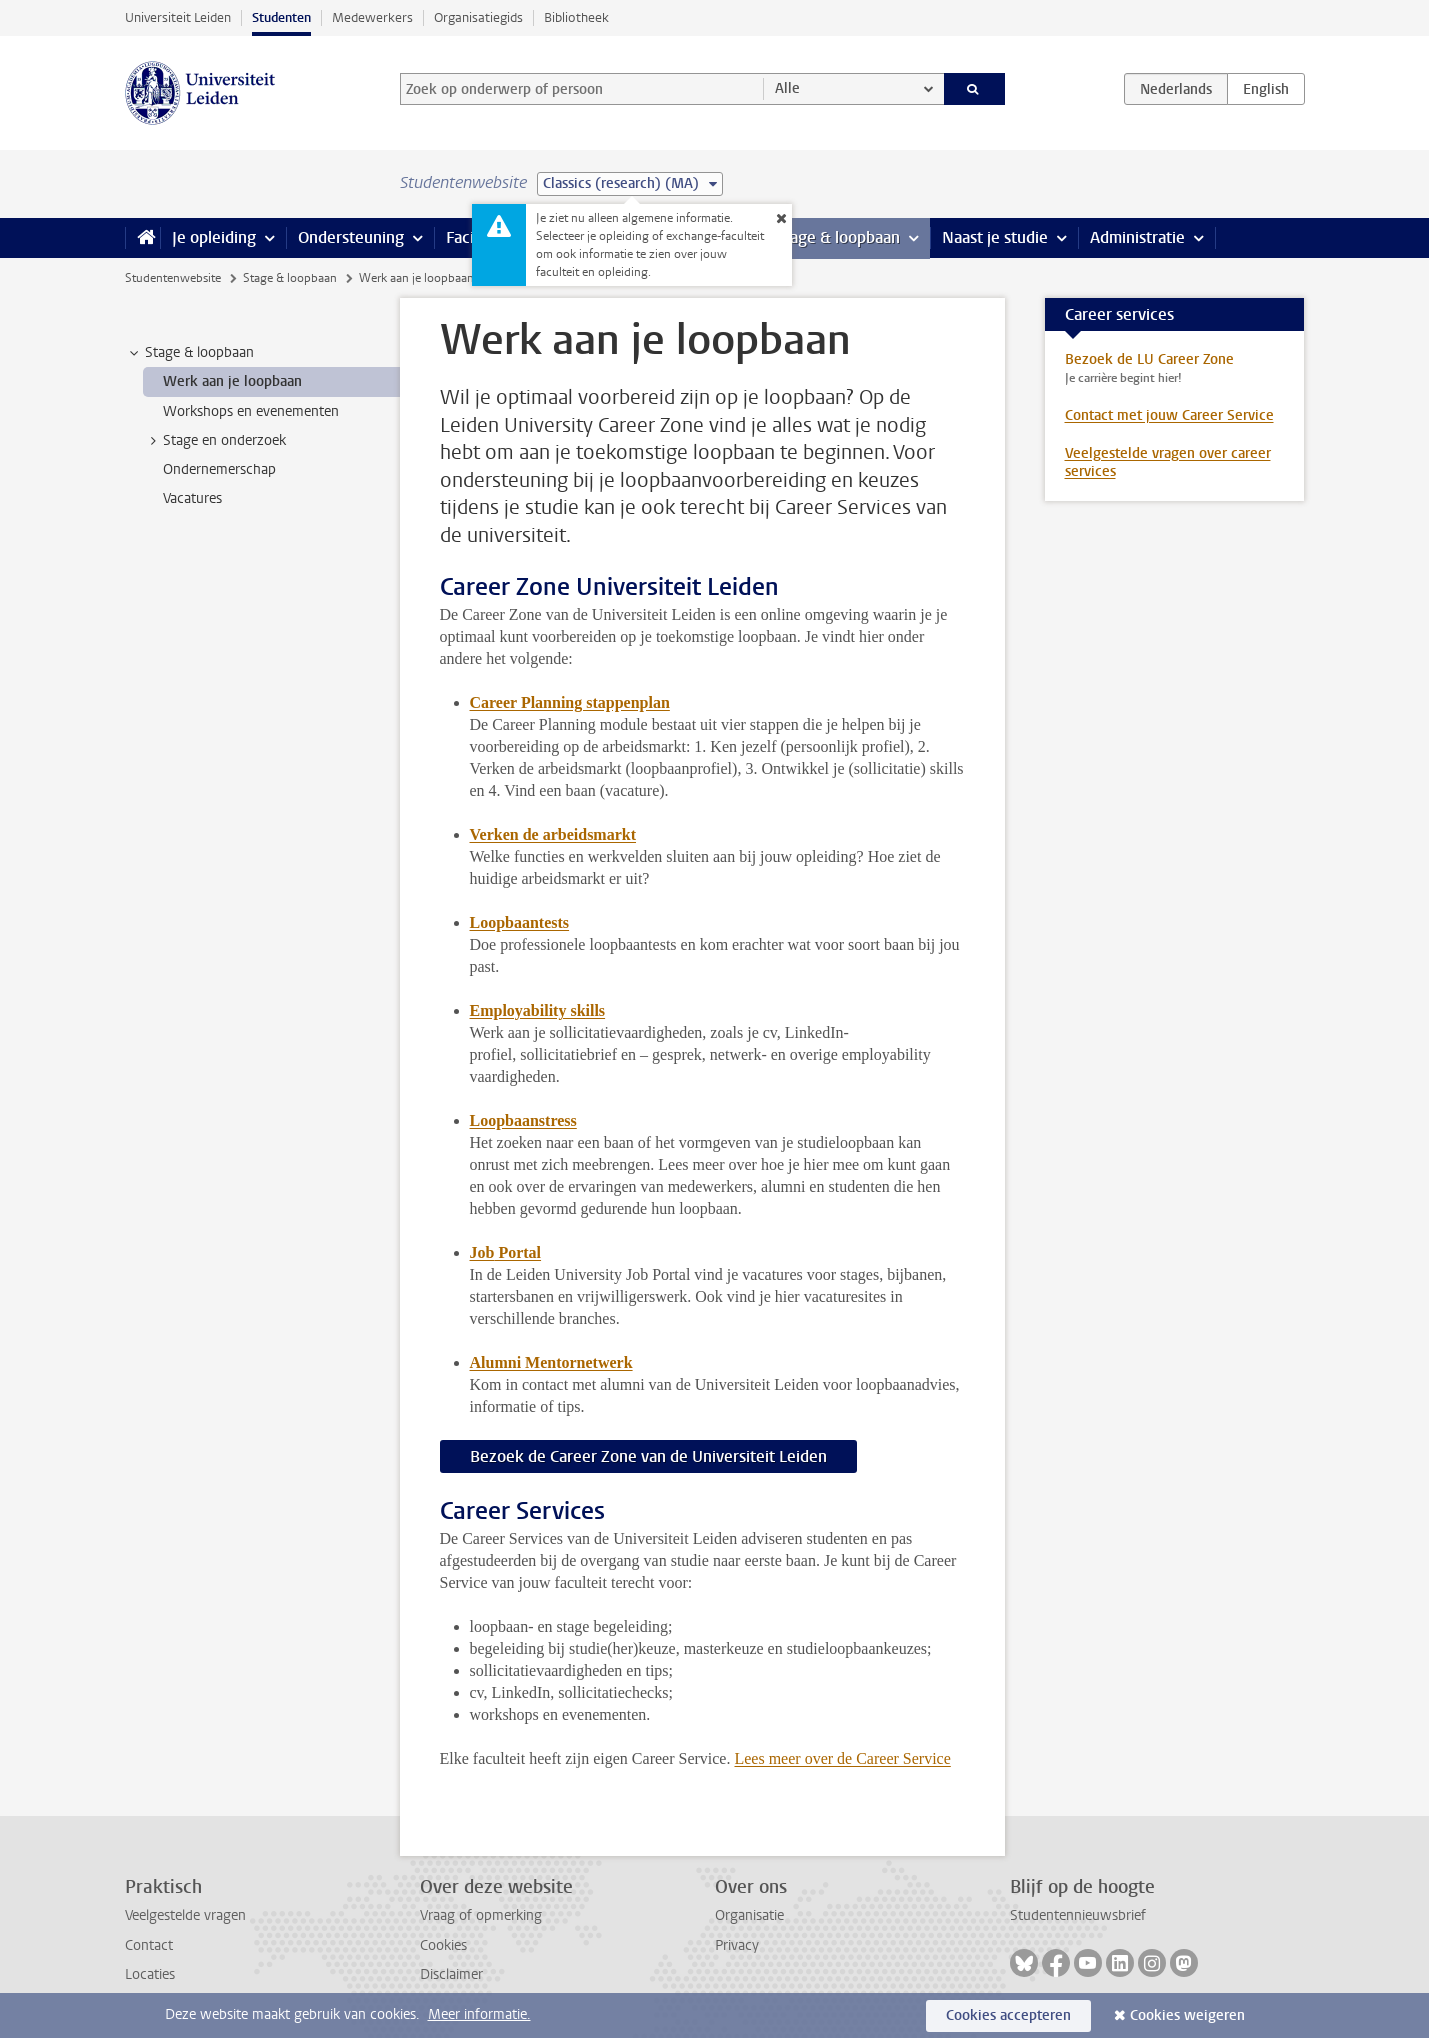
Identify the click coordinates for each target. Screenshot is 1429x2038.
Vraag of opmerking (481, 1915)
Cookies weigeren (1187, 2015)
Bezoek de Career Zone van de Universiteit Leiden (648, 1456)
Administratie (1137, 237)
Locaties (150, 1974)
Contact (149, 1945)
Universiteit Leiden (178, 17)
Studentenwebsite (173, 278)
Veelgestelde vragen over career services (1168, 462)
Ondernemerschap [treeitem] (219, 469)
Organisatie (749, 1915)
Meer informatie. (479, 2014)
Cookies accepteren (1008, 2015)
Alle (787, 88)
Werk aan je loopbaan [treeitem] (232, 381)
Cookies (443, 1945)
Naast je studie (995, 237)
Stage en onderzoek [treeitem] (215, 441)
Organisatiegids (478, 17)
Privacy (737, 1945)
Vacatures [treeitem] (192, 498)
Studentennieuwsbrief (1078, 1915)
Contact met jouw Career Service (1169, 415)
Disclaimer (451, 1974)
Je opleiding (214, 237)
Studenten (281, 17)
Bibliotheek (576, 17)
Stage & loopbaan (837, 237)
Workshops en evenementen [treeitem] (251, 411)
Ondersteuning (351, 237)
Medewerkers (372, 17)
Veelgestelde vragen (185, 1915)
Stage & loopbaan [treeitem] (190, 353)
